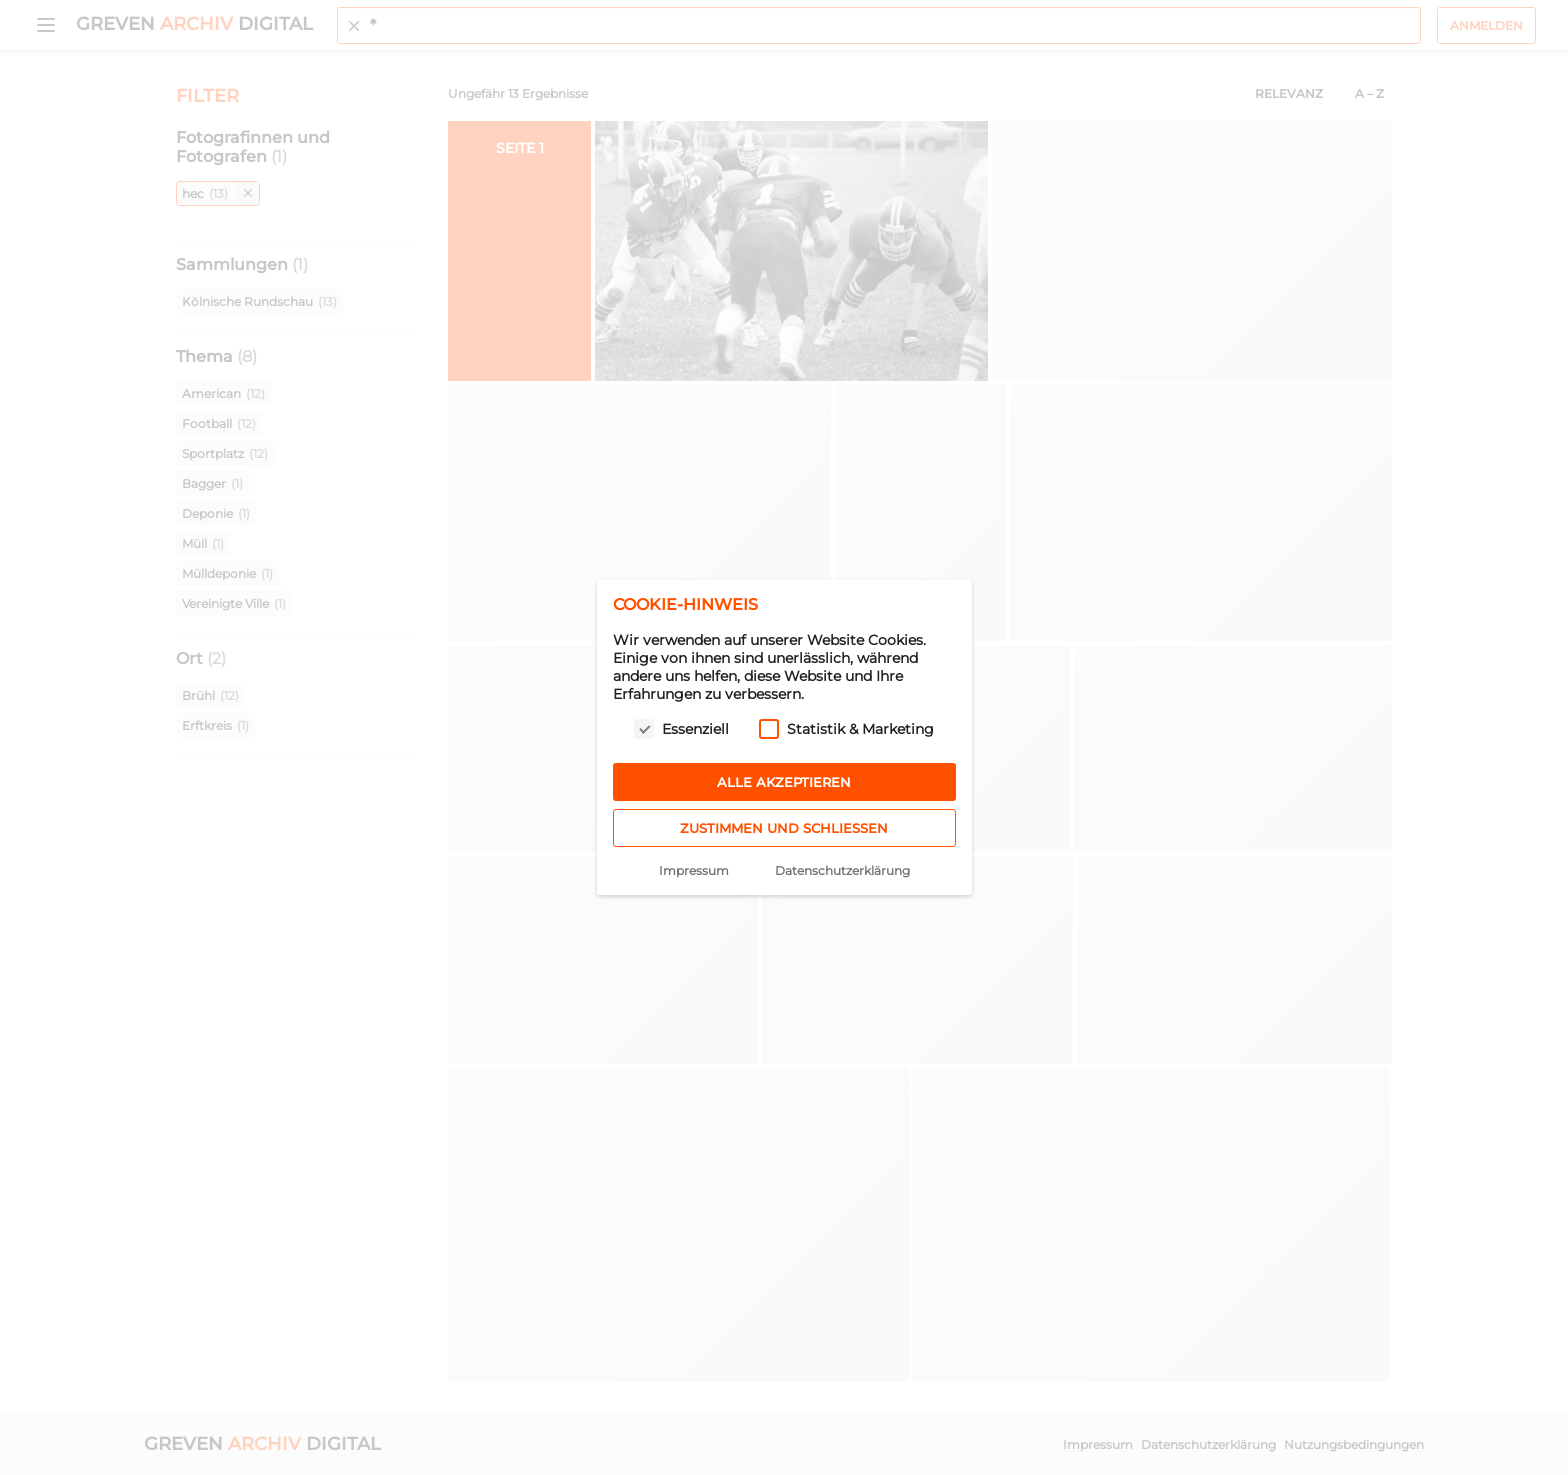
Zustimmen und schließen (784, 828)
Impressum (694, 870)
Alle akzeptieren (784, 782)
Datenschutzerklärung (842, 870)
